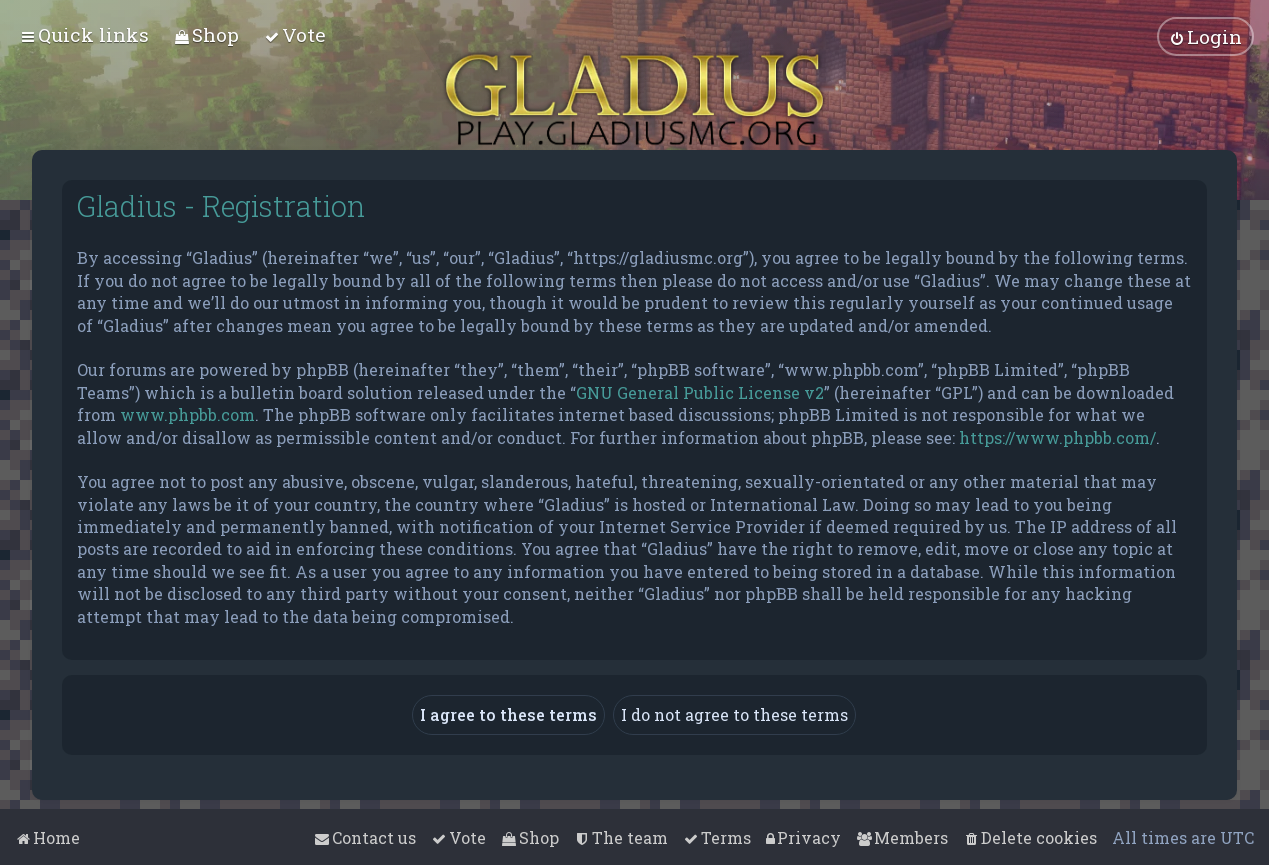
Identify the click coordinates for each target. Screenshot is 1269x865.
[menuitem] (206, 34)
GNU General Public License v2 (700, 391)
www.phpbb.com (187, 413)
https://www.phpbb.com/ (1057, 435)
